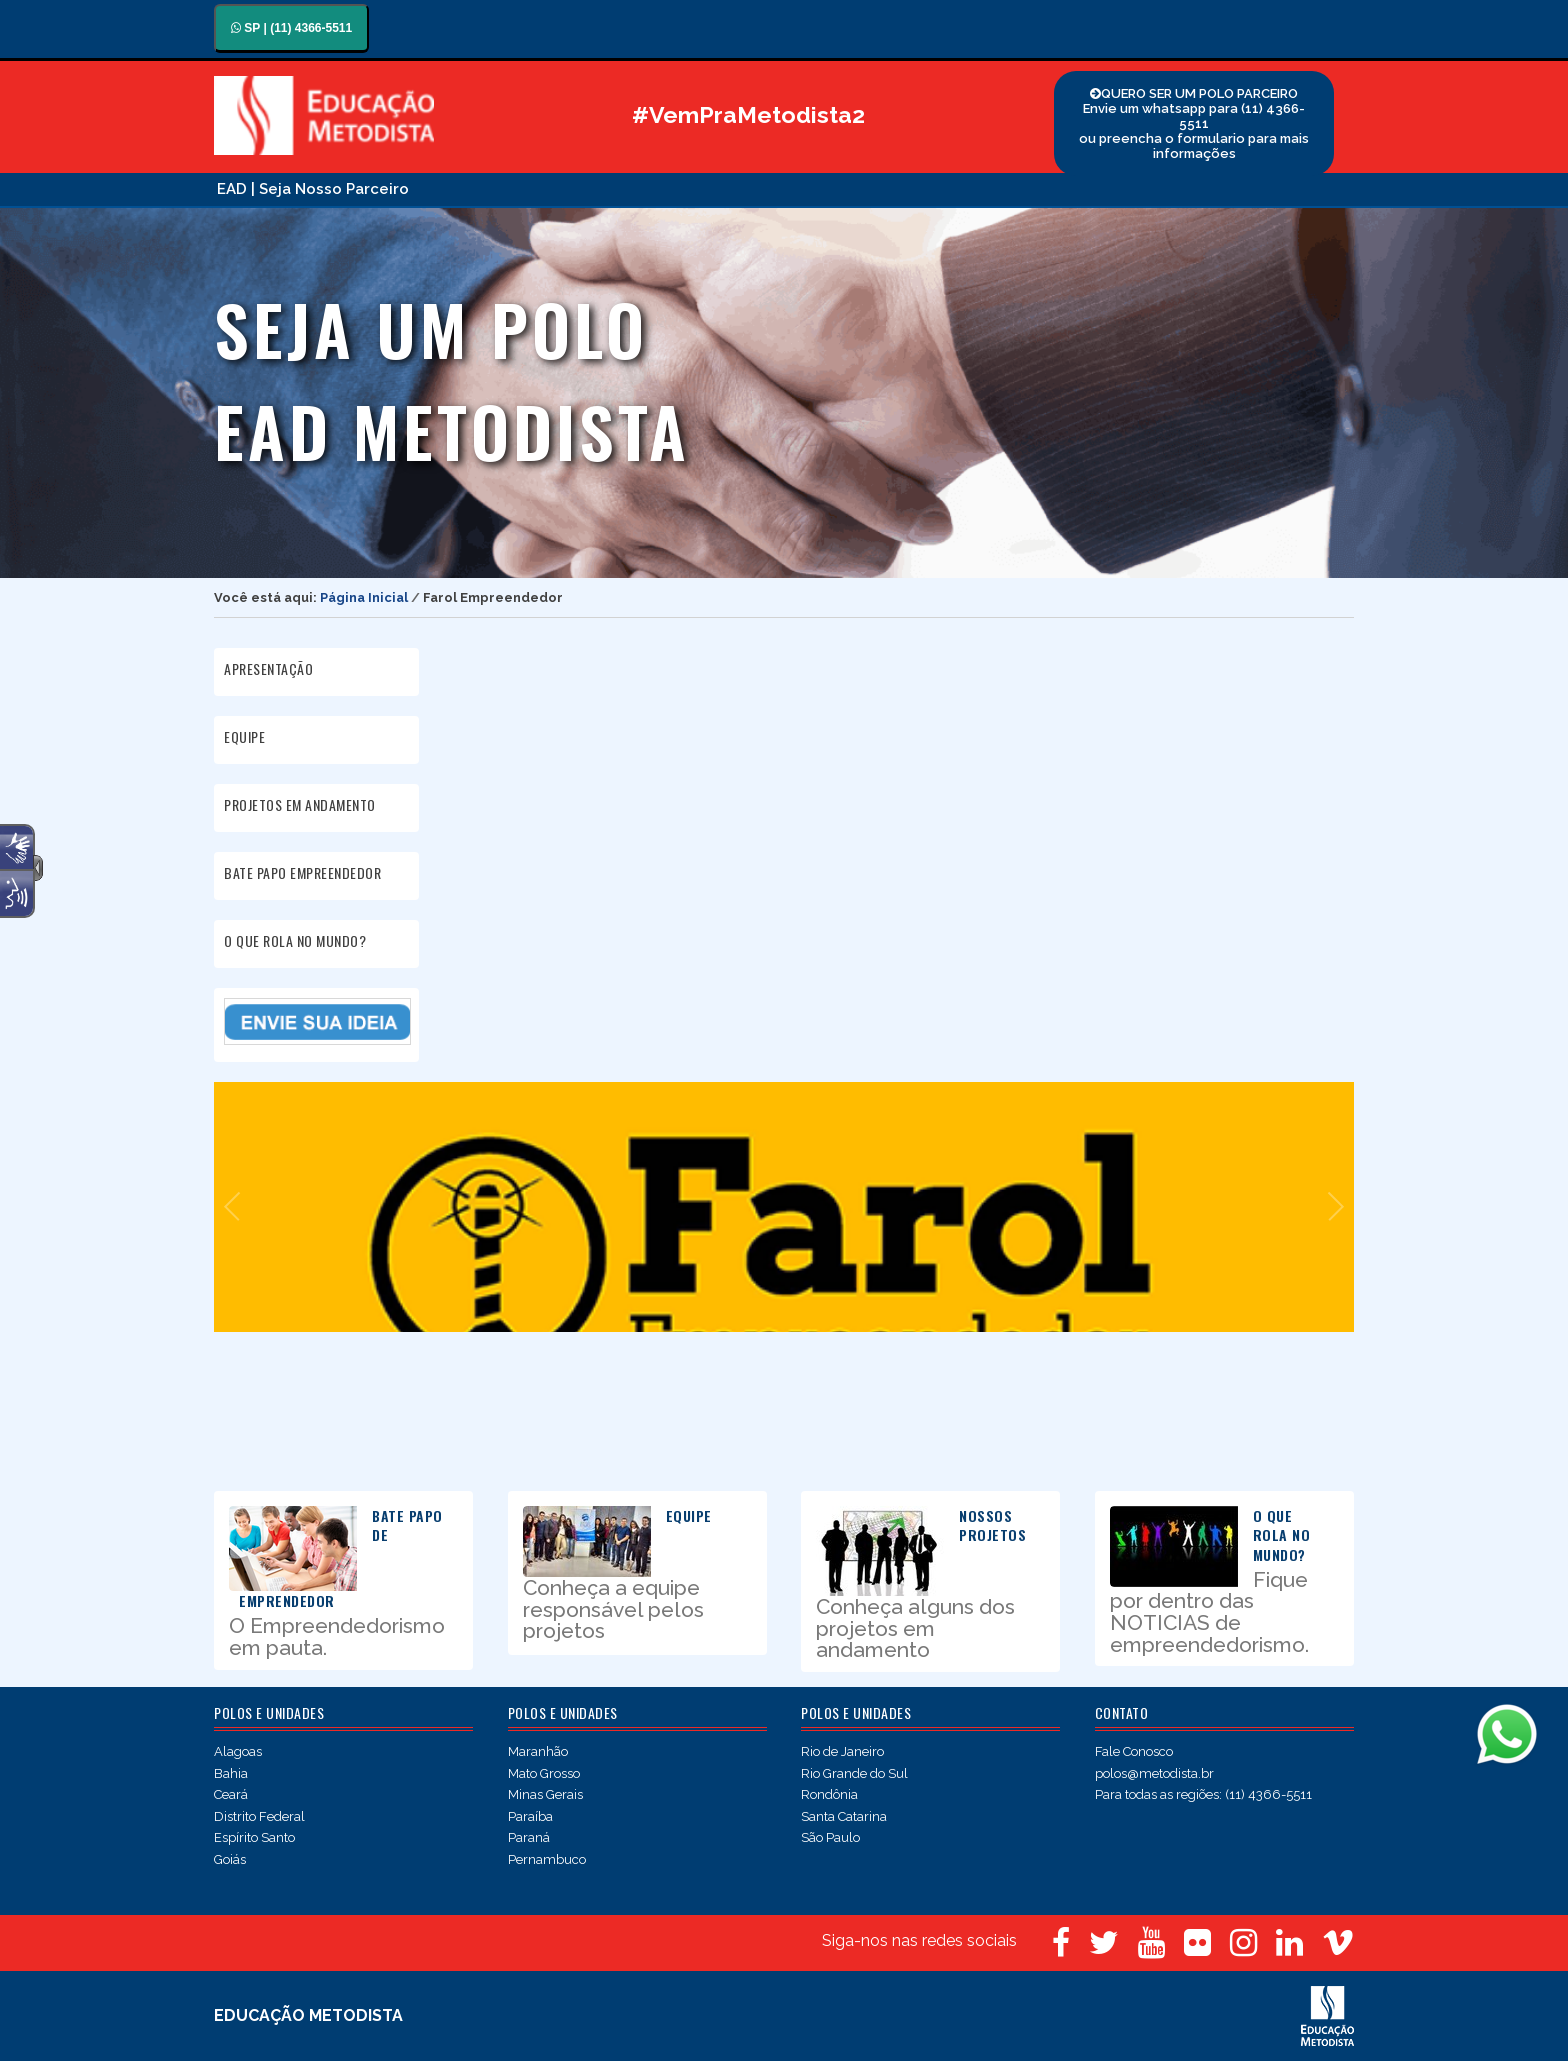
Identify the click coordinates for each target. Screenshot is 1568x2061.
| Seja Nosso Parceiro (330, 189)
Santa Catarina (844, 1816)
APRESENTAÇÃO (268, 668)
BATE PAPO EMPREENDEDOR (302, 872)
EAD (232, 189)
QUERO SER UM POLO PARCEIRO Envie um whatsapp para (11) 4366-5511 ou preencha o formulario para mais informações (1194, 123)
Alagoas (238, 1751)
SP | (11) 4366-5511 (291, 28)
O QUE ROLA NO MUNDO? (295, 940)
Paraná (529, 1837)
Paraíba (530, 1816)
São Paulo (830, 1837)
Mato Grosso (544, 1773)
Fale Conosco (1134, 1751)
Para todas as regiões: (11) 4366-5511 (1203, 1794)
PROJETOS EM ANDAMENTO (300, 804)
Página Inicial (364, 597)
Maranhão (538, 1751)
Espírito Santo (254, 1837)
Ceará (231, 1794)
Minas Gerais (545, 1794)
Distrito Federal (259, 1816)
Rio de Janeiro (842, 1751)
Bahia (231, 1773)
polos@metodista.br (1154, 1773)
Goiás (230, 1859)
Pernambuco (547, 1859)
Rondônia (829, 1794)
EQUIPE (244, 736)
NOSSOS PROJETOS (992, 1525)
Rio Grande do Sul (854, 1773)
